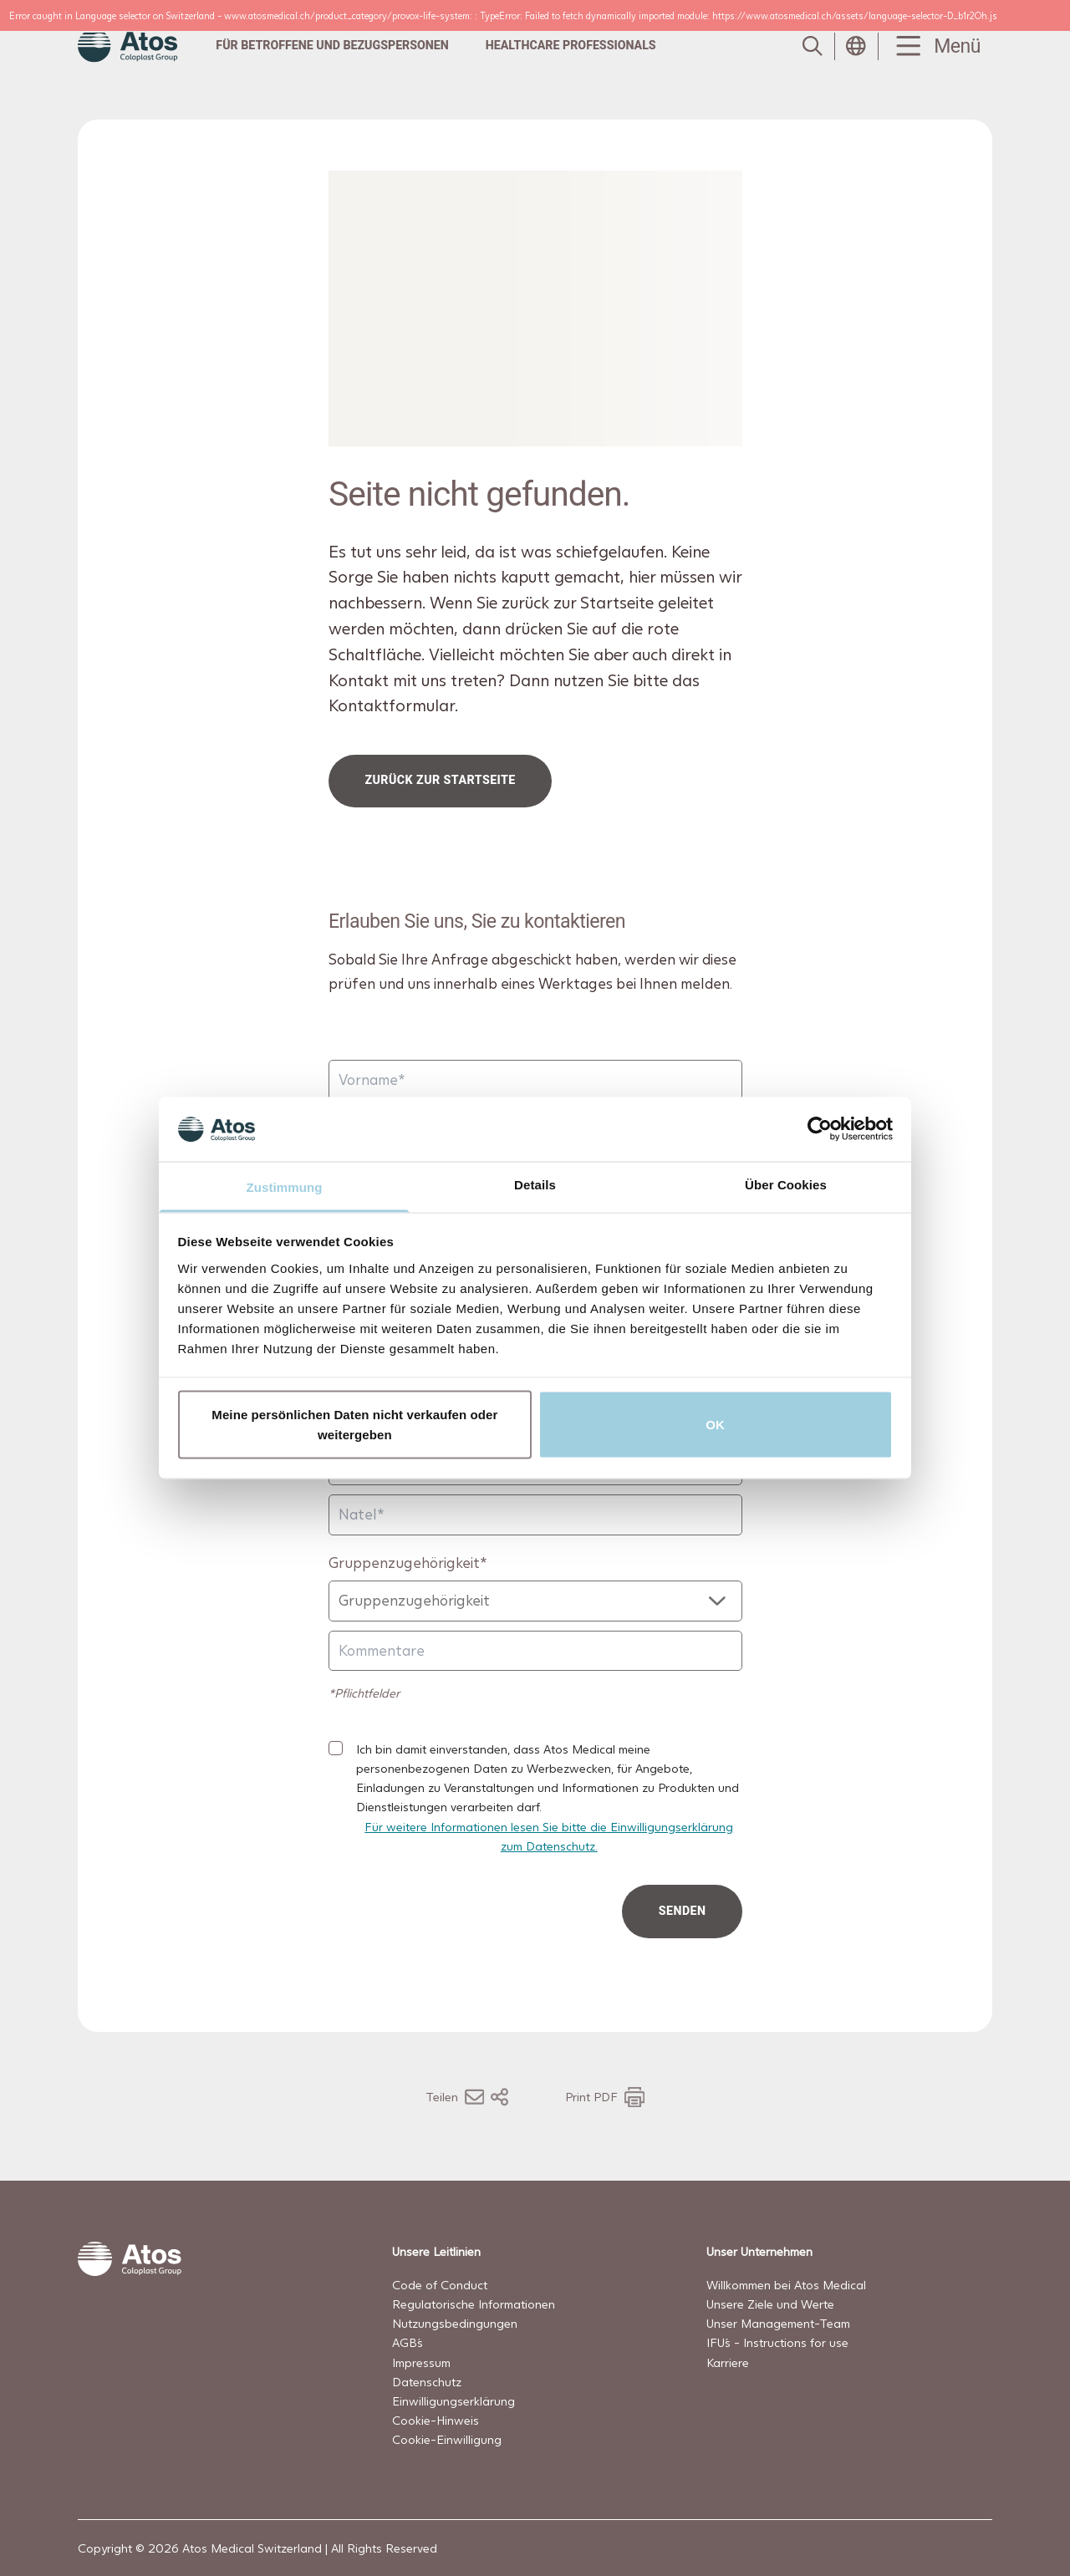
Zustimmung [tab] (285, 1186)
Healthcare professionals (571, 45)
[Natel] (535, 1514)
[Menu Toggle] (935, 46)
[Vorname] (535, 1079)
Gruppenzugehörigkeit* (408, 1562)
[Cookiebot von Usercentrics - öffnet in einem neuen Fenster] (819, 1129)
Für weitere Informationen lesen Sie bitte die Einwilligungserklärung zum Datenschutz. (548, 1835)
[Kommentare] (535, 1650)
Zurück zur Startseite (439, 780)
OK (715, 1425)
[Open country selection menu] (856, 46)
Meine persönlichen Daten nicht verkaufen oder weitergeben (354, 1425)
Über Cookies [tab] (786, 1184)
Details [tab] (535, 1184)
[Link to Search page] (812, 46)
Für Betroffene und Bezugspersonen (332, 45)
